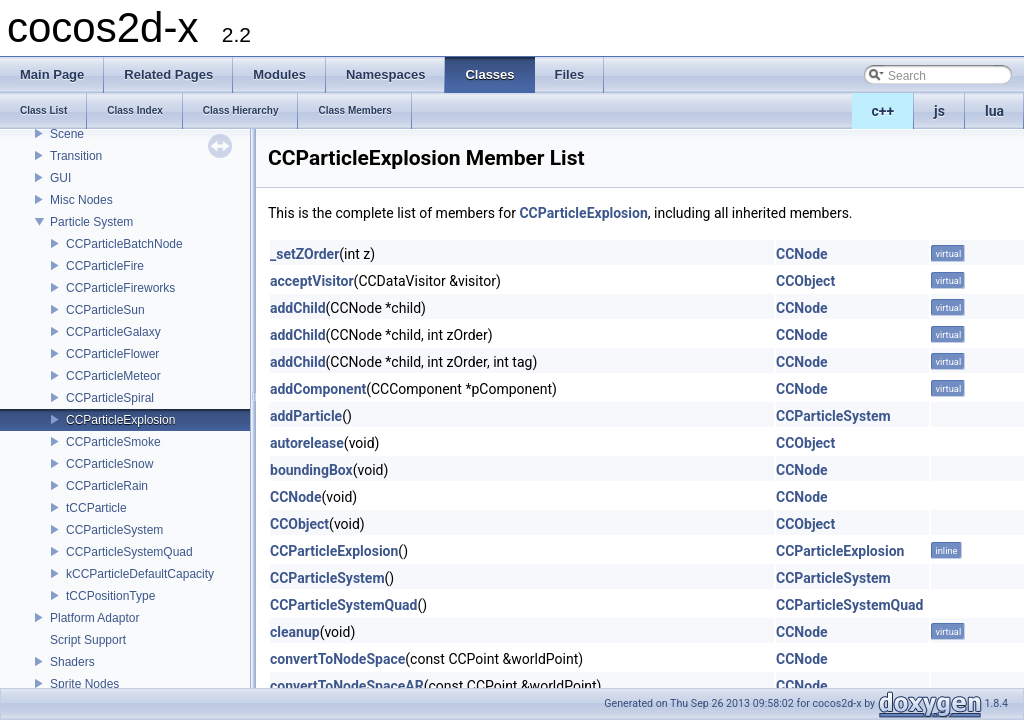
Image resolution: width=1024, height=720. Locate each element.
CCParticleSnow (109, 464)
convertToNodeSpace (337, 659)
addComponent (318, 389)
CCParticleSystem (114, 530)
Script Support (88, 640)
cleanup (295, 632)
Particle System (91, 222)
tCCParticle (96, 508)
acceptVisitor (312, 281)
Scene (67, 134)
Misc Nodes (81, 200)
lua (994, 111)
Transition (76, 156)
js (939, 111)
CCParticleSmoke (113, 442)
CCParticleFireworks (120, 288)
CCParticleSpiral (110, 398)
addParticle (306, 416)
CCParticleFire (105, 266)
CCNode (802, 254)
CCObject (805, 281)
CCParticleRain (107, 486)
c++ (883, 111)
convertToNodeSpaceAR (347, 686)
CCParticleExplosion (120, 420)
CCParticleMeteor (113, 376)
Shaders (72, 662)
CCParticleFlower (112, 354)
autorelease (307, 443)
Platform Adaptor (94, 618)
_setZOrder (304, 254)
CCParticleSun (105, 310)
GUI (60, 178)
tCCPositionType (110, 596)
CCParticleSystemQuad (129, 552)
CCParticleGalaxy (113, 332)
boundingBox (311, 470)
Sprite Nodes (84, 684)
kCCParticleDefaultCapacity (140, 574)
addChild (298, 308)
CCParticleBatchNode (124, 244)
